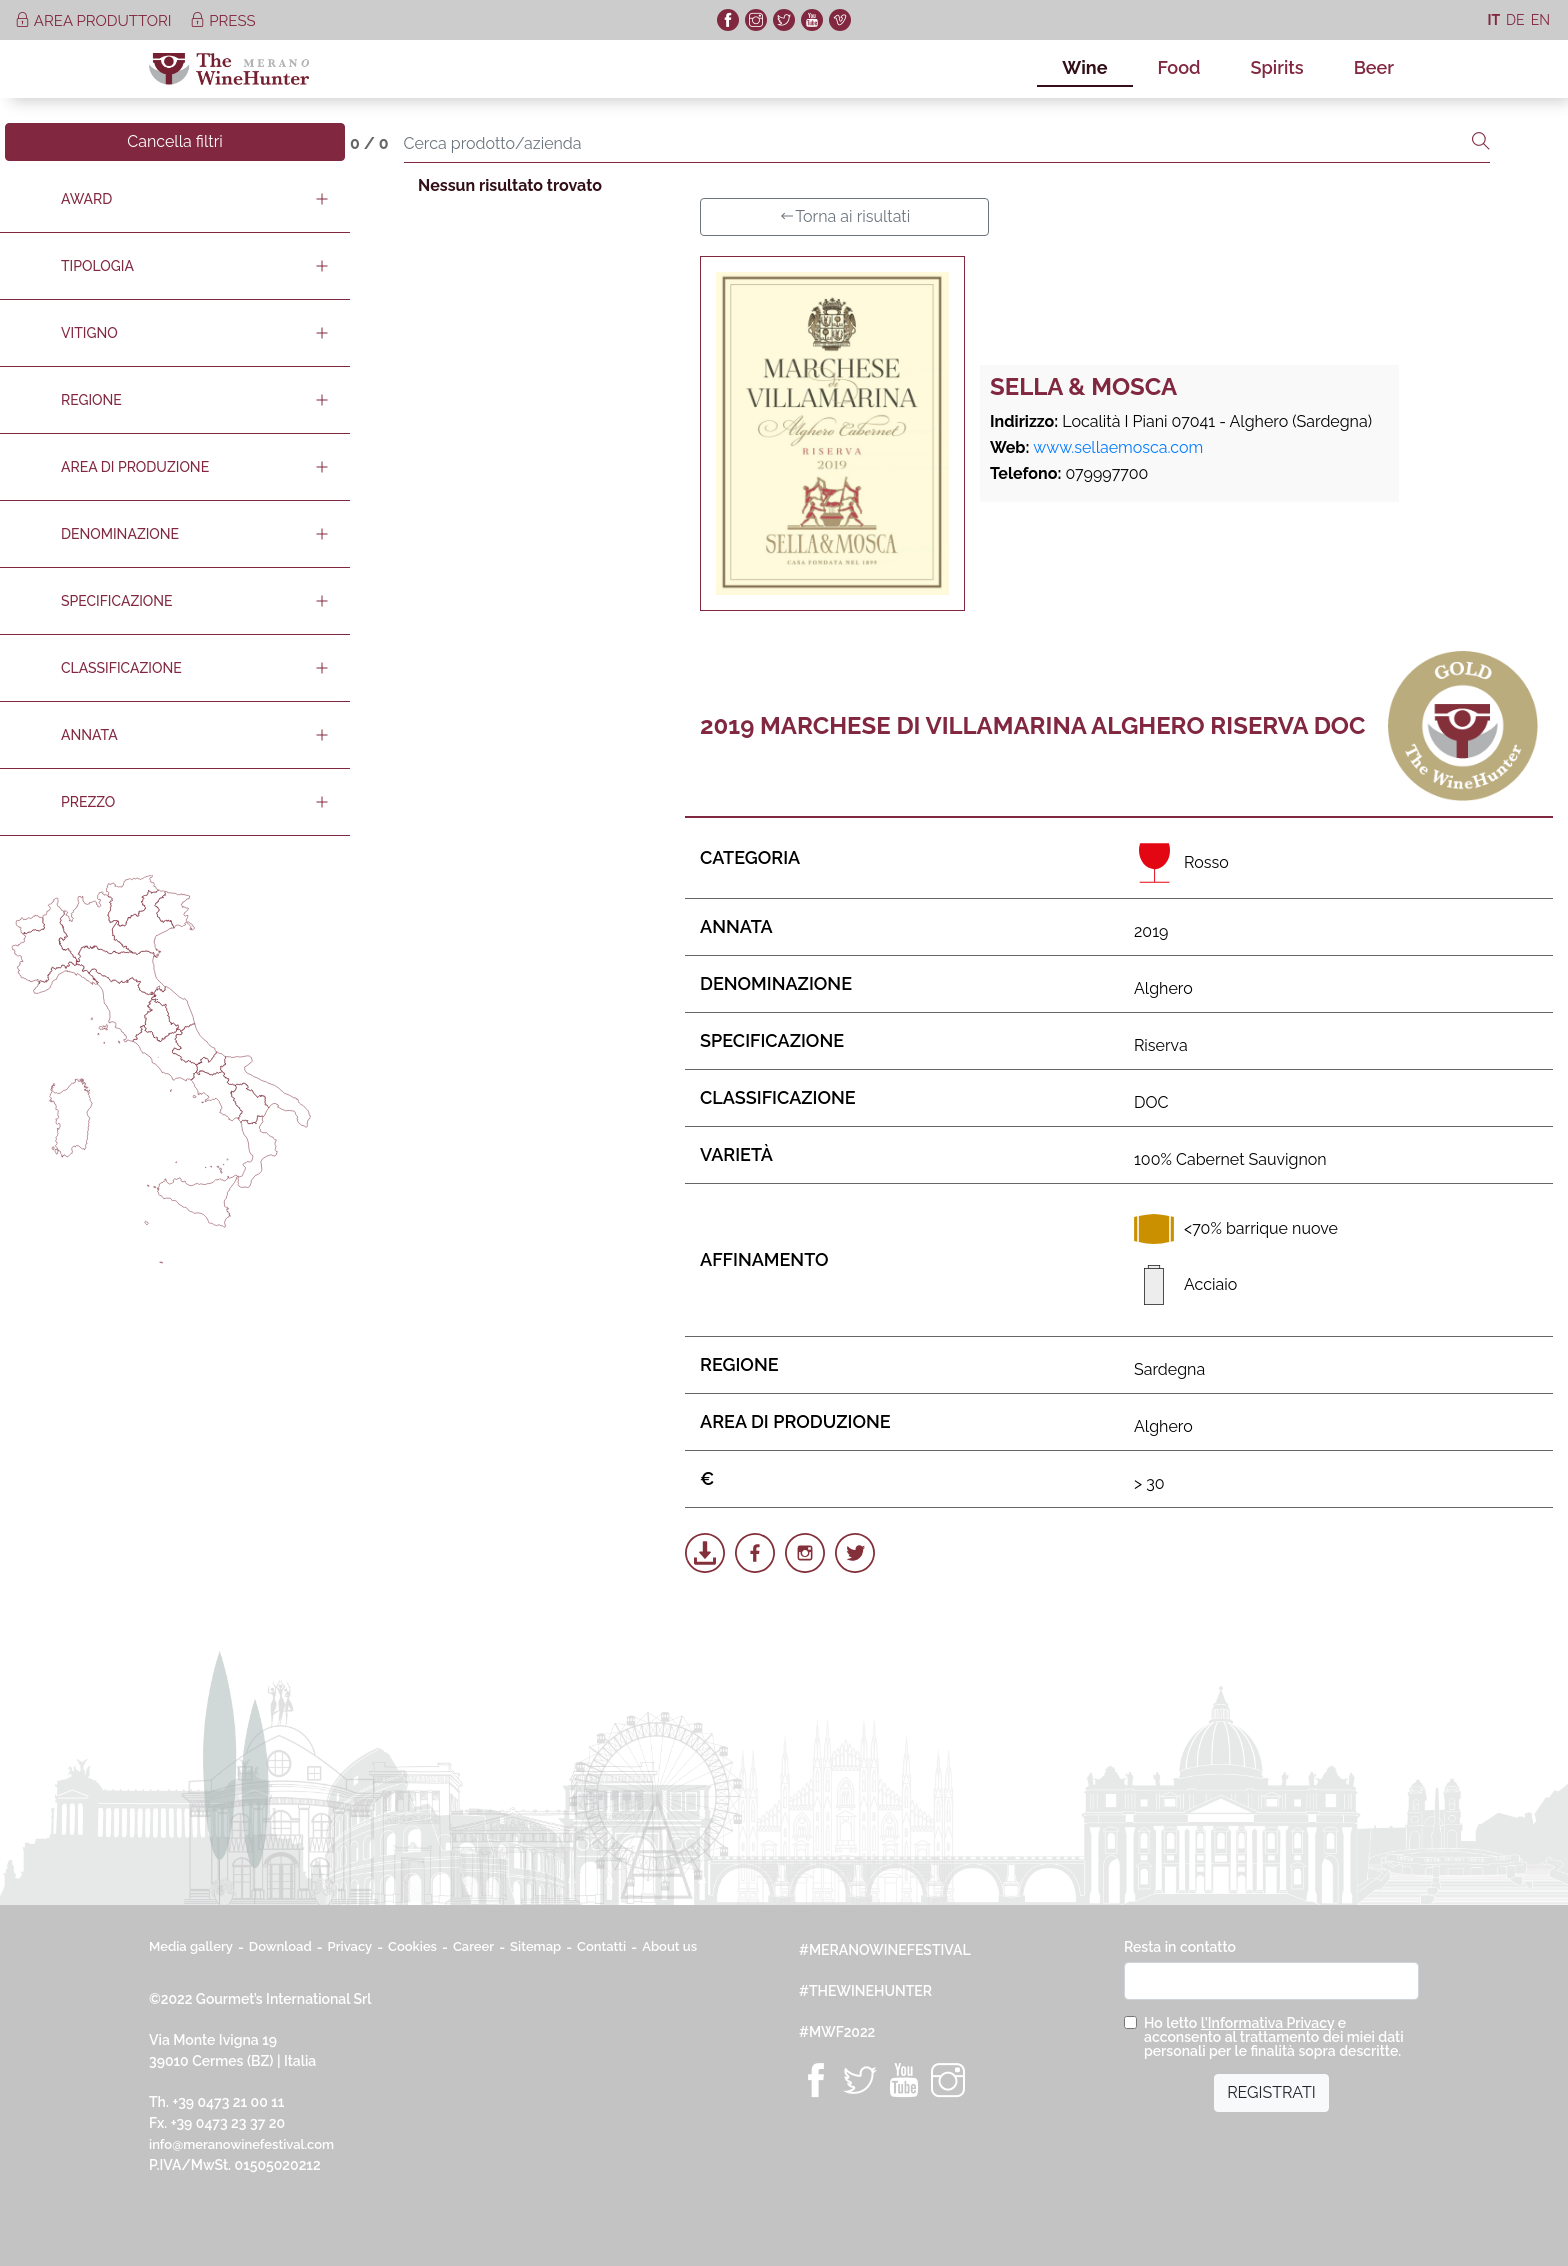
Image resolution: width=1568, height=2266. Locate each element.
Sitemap (535, 1946)
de (1515, 20)
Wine (1084, 67)
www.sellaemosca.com (1118, 447)
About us (669, 1946)
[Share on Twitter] (855, 1553)
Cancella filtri (175, 141)
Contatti (601, 1946)
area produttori (95, 21)
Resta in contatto (1180, 1947)
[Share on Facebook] (755, 1553)
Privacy (350, 1946)
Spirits (1277, 67)
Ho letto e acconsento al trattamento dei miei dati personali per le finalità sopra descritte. (1274, 2037)
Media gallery (191, 1946)
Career (473, 1946)
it (1493, 20)
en (1540, 20)
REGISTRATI (1271, 2092)
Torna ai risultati (844, 216)
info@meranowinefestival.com (241, 2144)
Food (1179, 67)
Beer (1374, 67)
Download (280, 1946)
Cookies (412, 1946)
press (222, 21)
